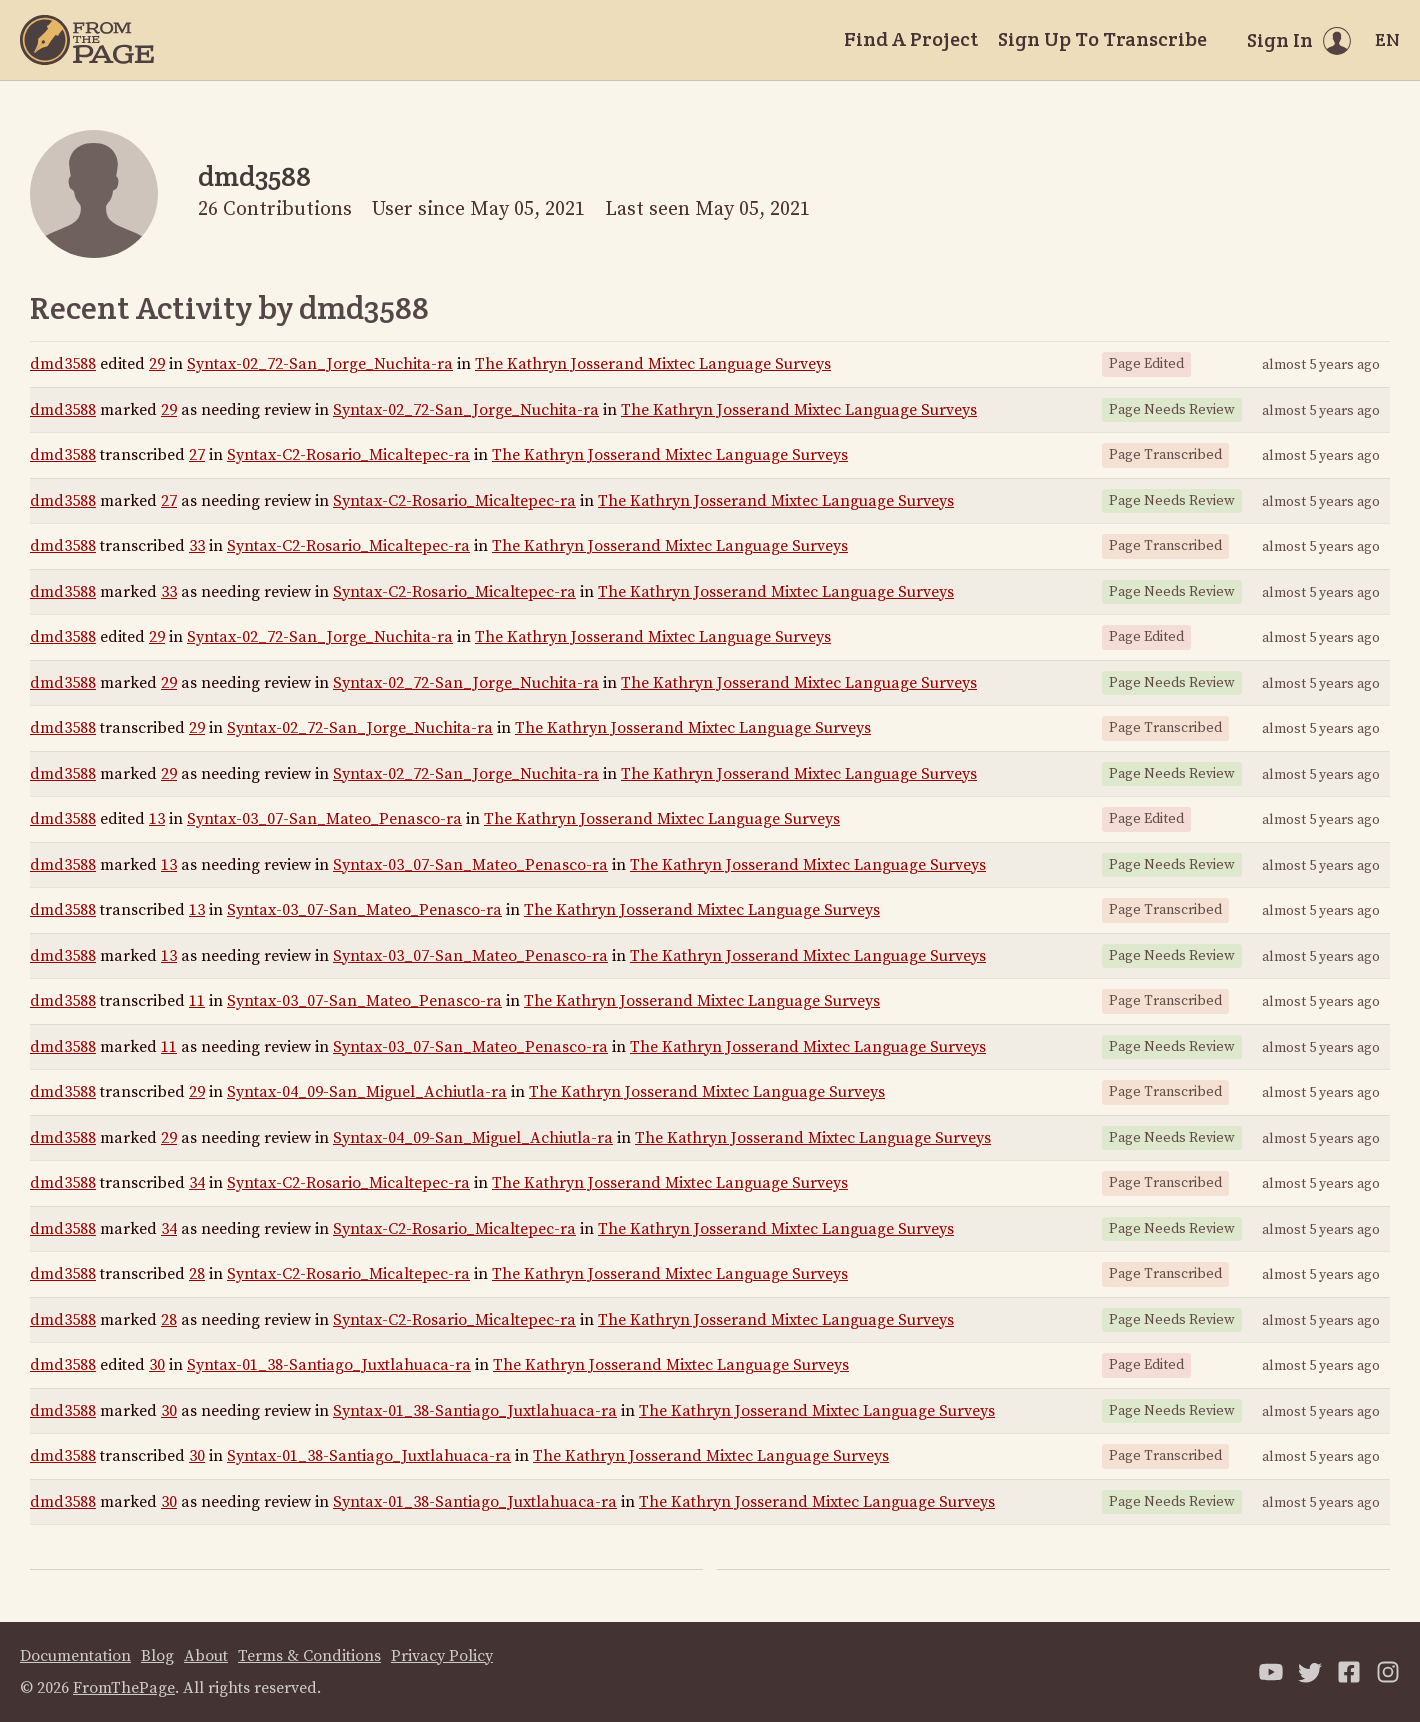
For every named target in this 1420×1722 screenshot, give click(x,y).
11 (197, 1001)
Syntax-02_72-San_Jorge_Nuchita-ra (320, 364)
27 (197, 455)
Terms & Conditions (309, 1656)
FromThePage (124, 1688)
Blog (157, 1656)
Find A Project (911, 39)
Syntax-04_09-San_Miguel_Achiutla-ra (367, 1092)
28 (197, 1274)
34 (197, 1183)
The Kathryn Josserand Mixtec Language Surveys (653, 364)
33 (197, 546)
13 (157, 819)
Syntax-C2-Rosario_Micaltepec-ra (348, 455)
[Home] (87, 40)
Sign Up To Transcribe (1102, 39)
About (206, 1656)
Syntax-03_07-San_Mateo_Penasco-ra (324, 819)
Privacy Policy (442, 1656)
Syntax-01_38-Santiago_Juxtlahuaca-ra (329, 1365)
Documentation (75, 1656)
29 (157, 364)
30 (157, 1365)
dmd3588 (63, 364)
